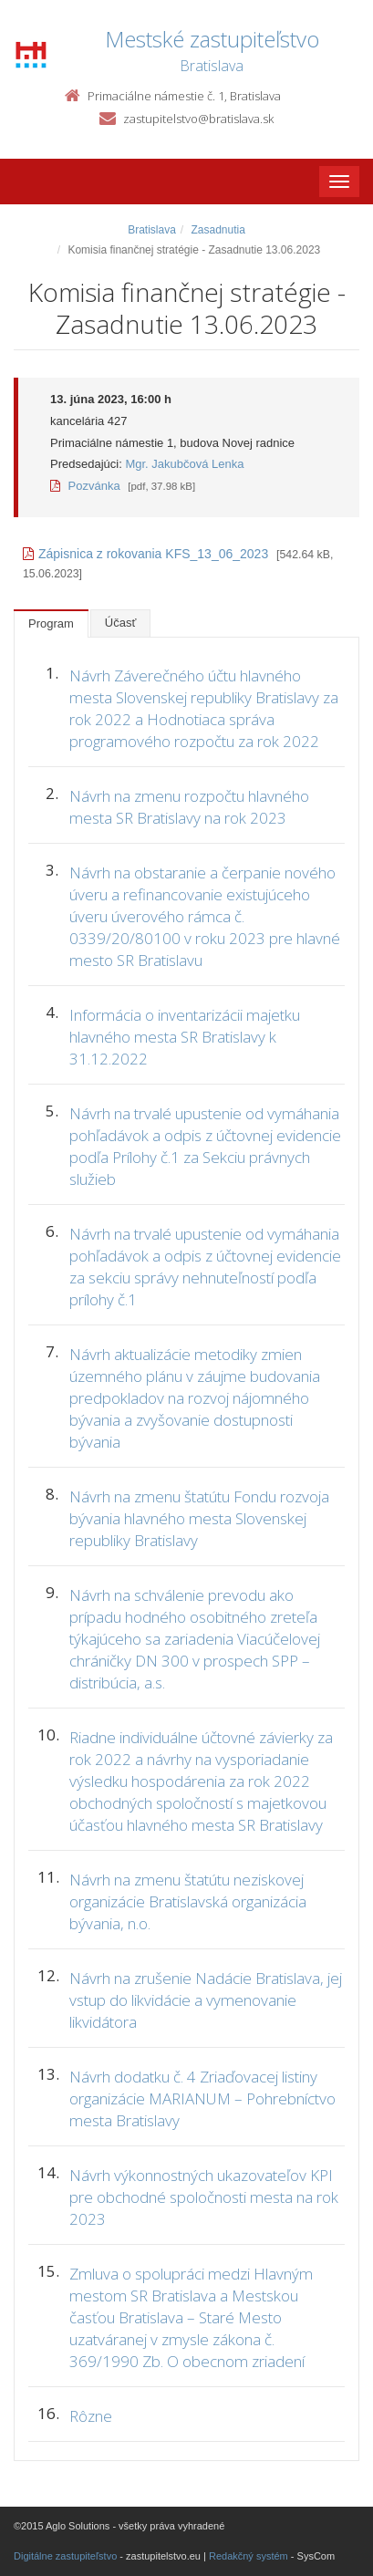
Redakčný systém (248, 2555)
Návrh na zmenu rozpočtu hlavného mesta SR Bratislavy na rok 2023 (189, 806)
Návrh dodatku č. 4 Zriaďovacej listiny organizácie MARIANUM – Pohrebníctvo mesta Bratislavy (202, 2098)
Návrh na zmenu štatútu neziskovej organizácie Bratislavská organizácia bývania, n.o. (187, 1901)
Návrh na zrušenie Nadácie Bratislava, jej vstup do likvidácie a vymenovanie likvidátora (205, 2000)
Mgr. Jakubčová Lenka (184, 464)
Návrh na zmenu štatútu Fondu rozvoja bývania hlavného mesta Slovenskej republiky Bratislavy (199, 1518)
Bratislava (152, 229)
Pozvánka (85, 486)
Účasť (121, 622)
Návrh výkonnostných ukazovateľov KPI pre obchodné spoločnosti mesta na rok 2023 (203, 2197)
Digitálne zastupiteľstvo (65, 2555)
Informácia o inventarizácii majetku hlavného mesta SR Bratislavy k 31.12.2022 (184, 1036)
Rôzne (90, 2415)
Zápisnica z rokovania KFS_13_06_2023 (145, 553)
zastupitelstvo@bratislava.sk (198, 118)
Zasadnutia (217, 229)
